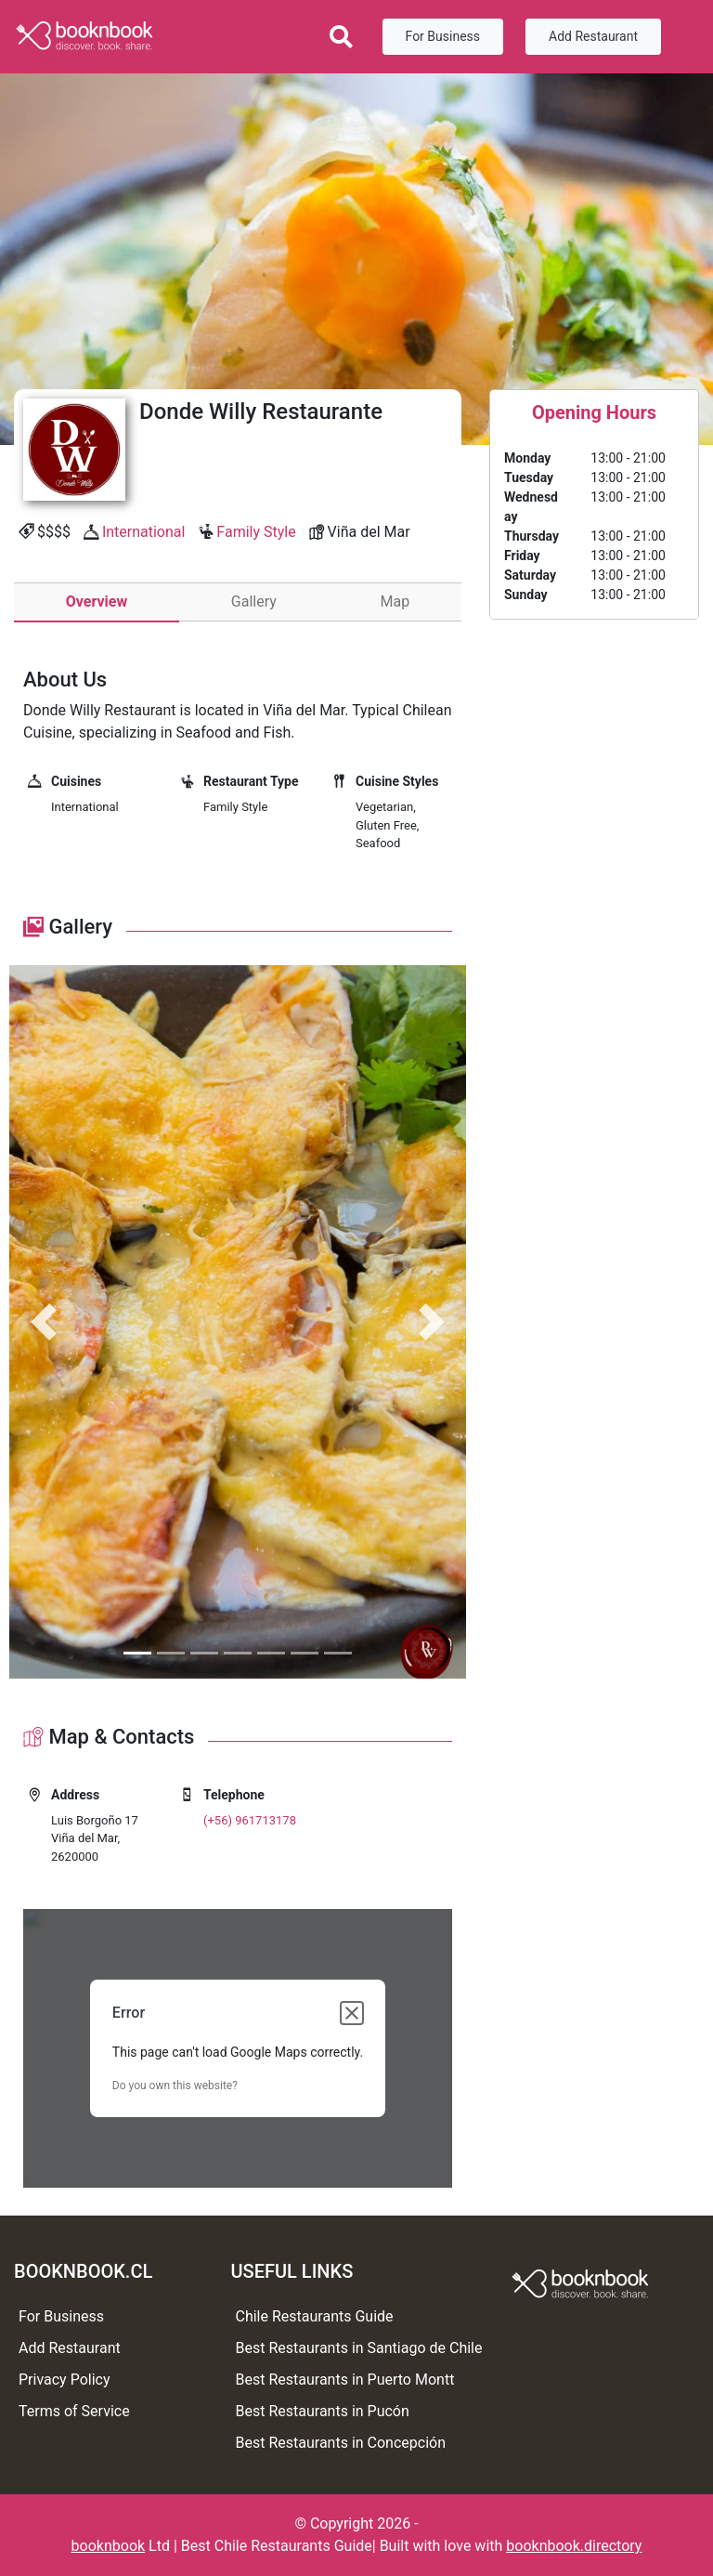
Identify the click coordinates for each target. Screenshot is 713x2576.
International (144, 532)
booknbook (108, 2546)
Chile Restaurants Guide (315, 2316)
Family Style (255, 532)
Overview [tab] (96, 601)
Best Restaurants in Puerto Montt (345, 2379)
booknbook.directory (574, 2546)
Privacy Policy (64, 2379)
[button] (43, 1322)
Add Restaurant (593, 36)
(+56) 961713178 (249, 1820)
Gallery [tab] (254, 601)
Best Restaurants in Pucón (322, 2411)
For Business (443, 36)
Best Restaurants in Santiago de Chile (359, 2348)
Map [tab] (395, 601)
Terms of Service (74, 2411)
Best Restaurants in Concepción (341, 2443)
